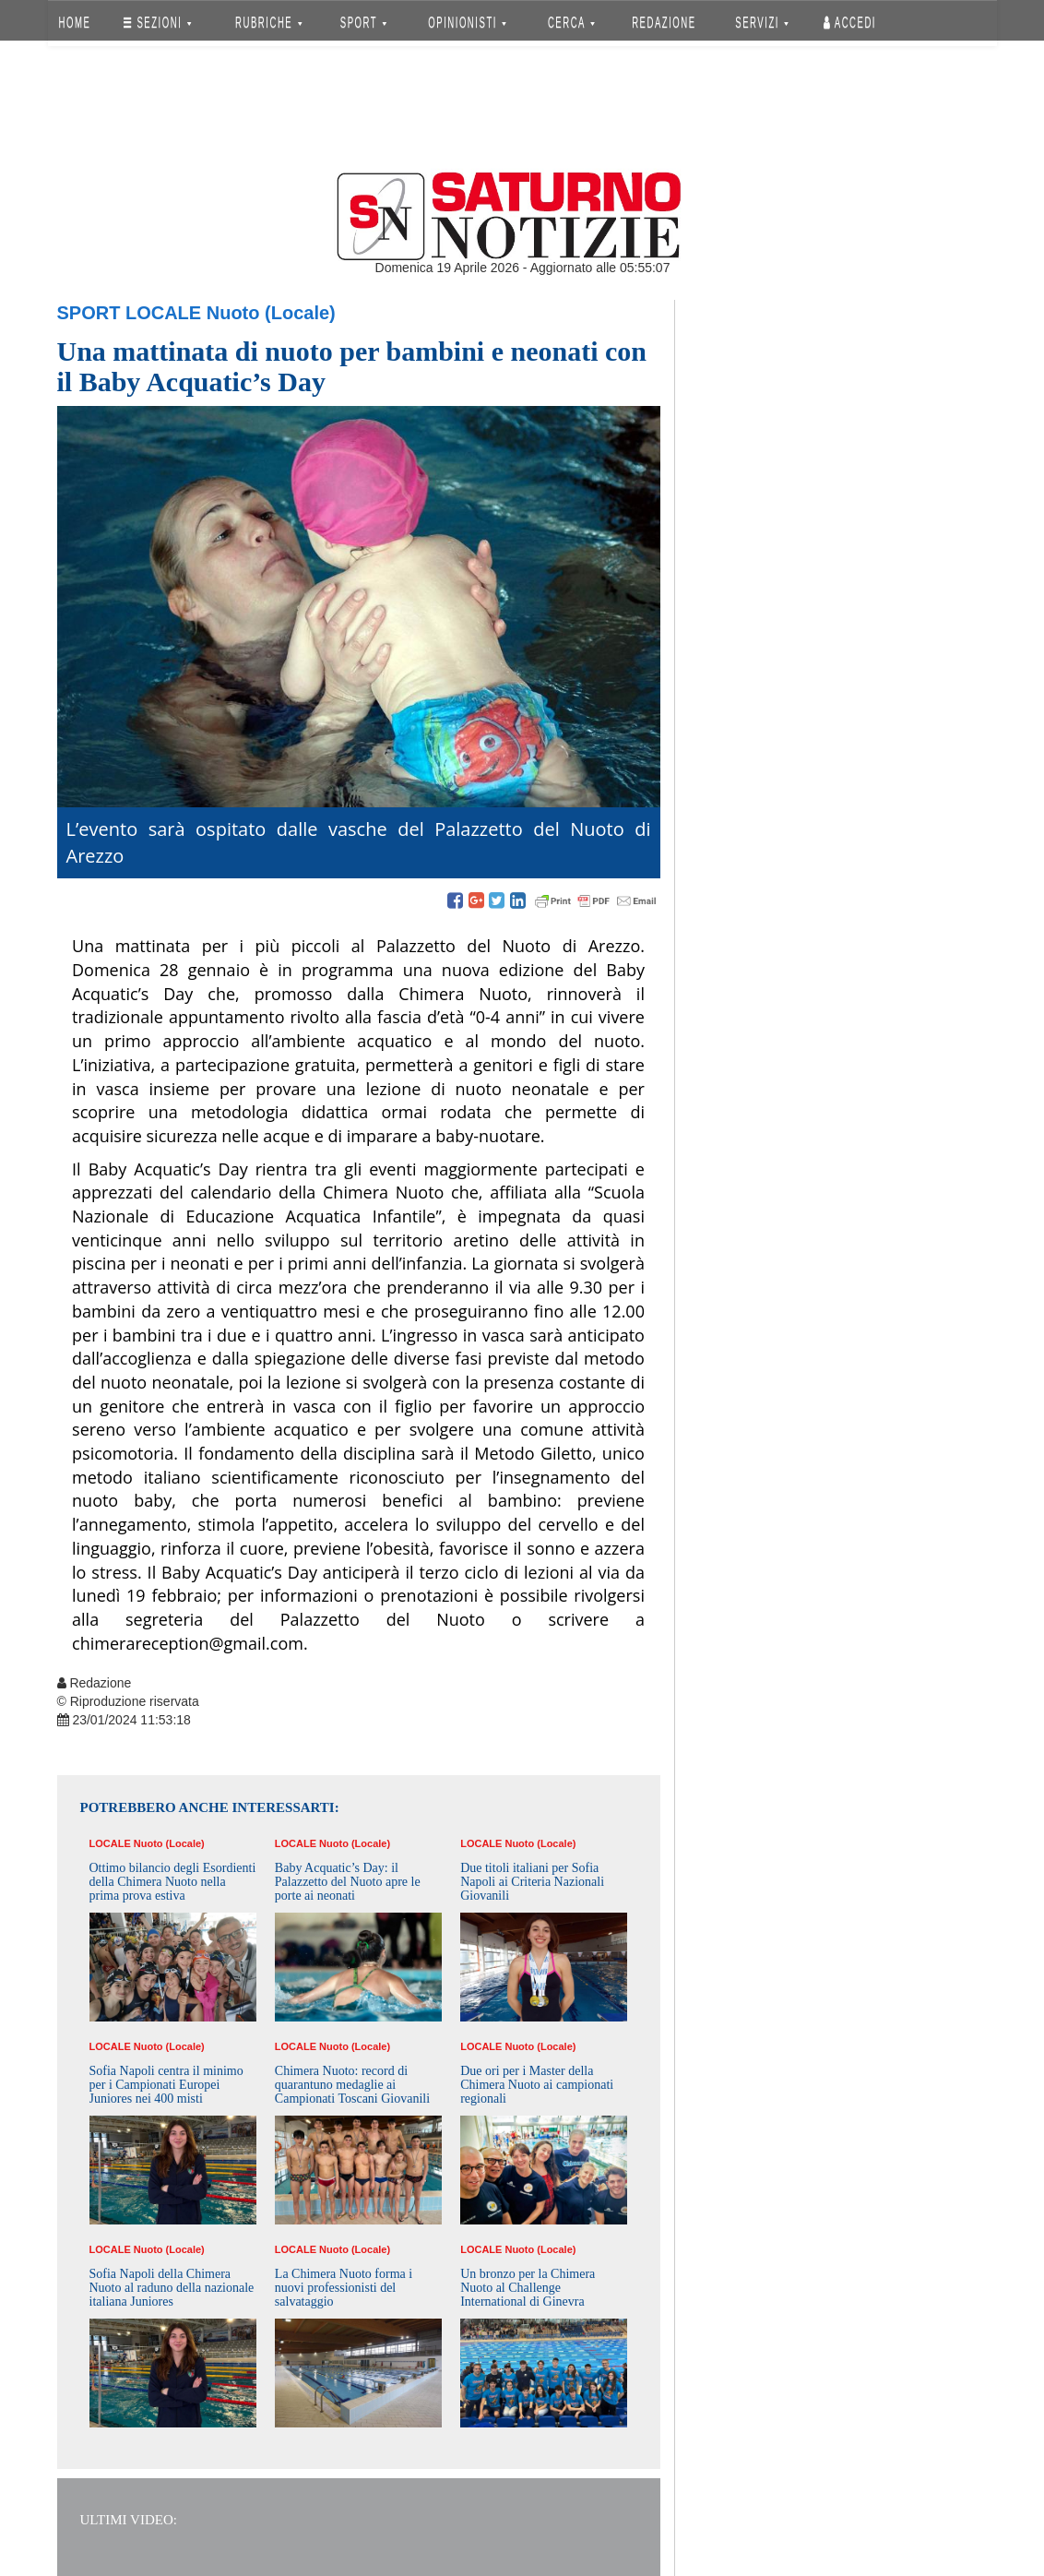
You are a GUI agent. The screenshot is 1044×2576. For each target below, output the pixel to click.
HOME (74, 22)
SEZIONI (157, 22)
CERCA (571, 22)
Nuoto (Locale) (271, 313)
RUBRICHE (269, 22)
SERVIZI (762, 22)
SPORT (363, 22)
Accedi (850, 22)
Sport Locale (129, 313)
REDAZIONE (664, 22)
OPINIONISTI (467, 22)
